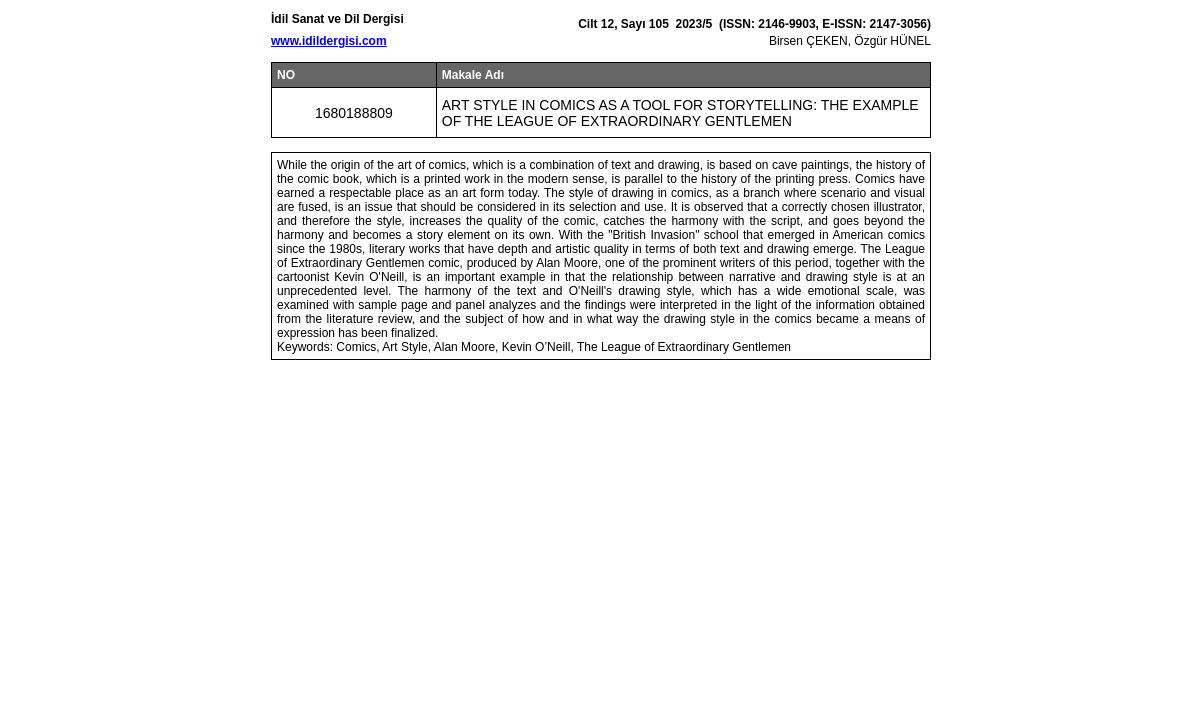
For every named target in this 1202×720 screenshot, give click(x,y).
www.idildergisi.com (329, 41)
